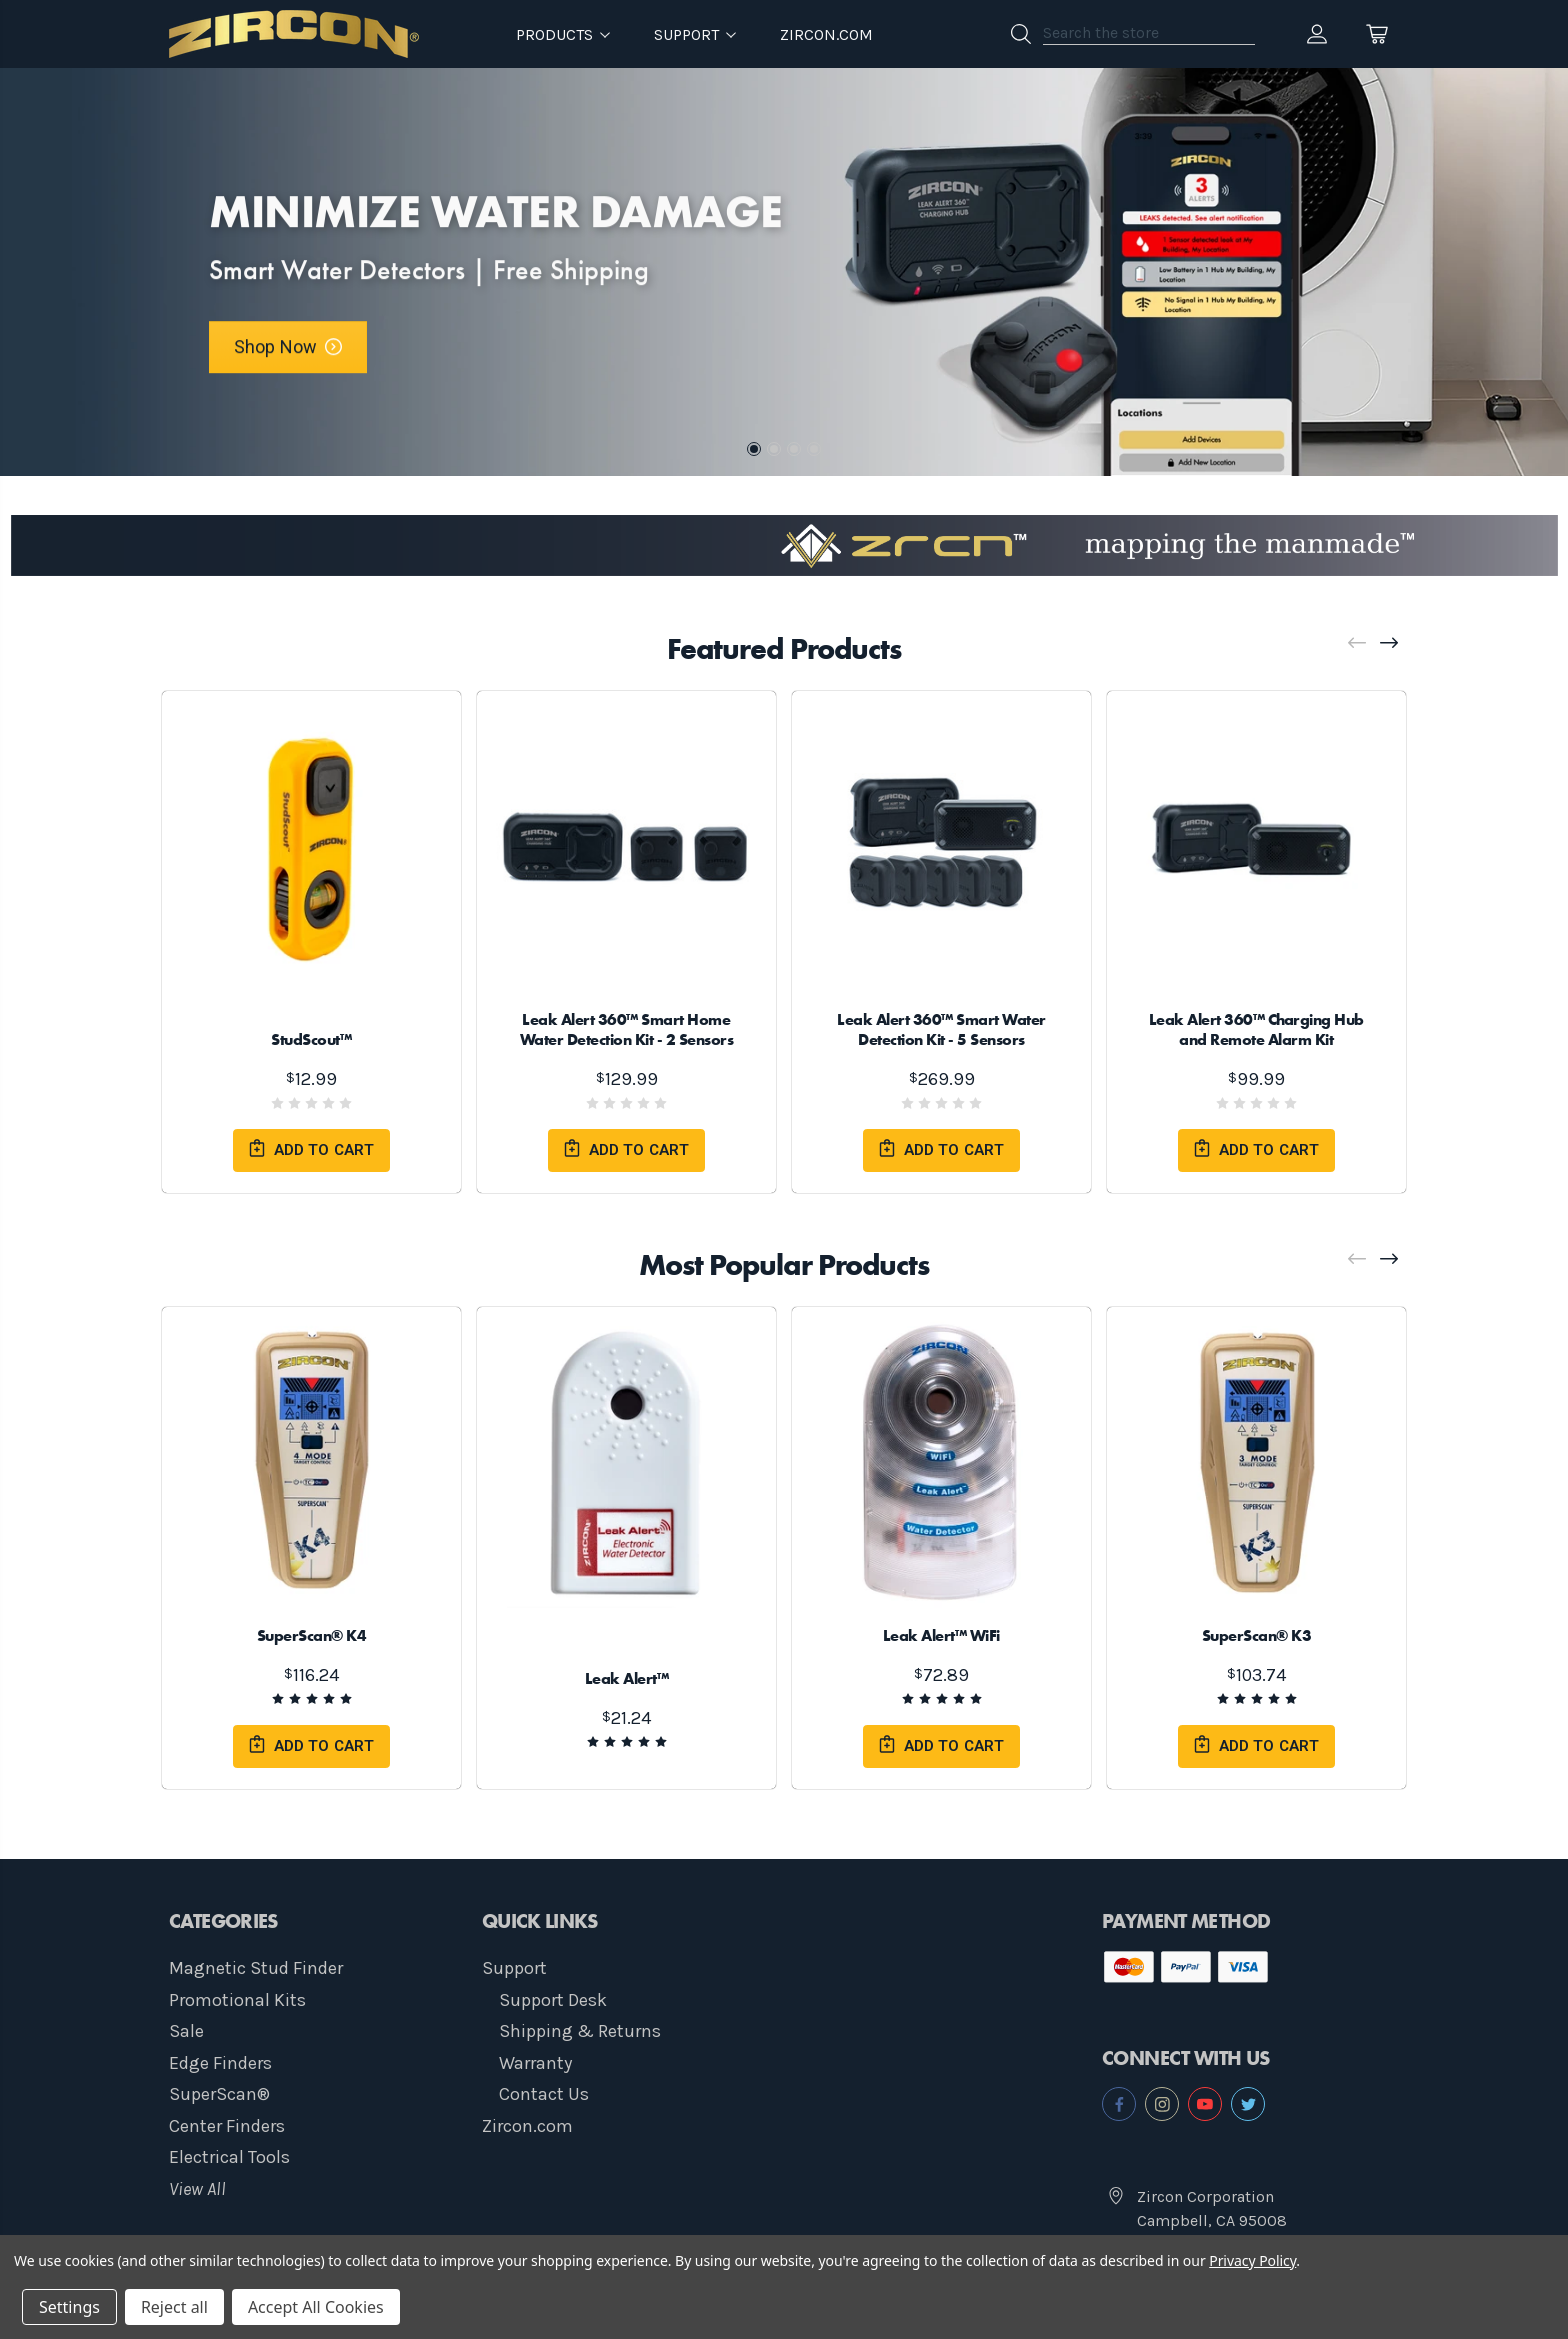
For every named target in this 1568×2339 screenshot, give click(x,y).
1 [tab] (754, 449)
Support (514, 1968)
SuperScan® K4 (312, 1635)
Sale (186, 2031)
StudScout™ (312, 1039)
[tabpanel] (784, 272)
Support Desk (553, 2000)
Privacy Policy (1252, 2260)
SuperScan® (219, 2094)
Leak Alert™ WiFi (941, 1635)
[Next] (1390, 643)
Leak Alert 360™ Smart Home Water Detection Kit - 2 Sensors (627, 1029)
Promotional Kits (237, 2000)
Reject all (174, 2307)
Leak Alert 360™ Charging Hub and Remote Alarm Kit (1256, 1029)
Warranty (535, 2063)
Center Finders (227, 2126)
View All (197, 2189)
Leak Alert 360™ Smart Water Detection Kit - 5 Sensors (941, 1029)
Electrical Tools (229, 2157)
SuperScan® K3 (1257, 1635)
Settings (69, 2307)
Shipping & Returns (580, 2031)
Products (563, 34)
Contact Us (544, 2094)
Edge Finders (220, 2063)
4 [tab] (814, 449)
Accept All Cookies (316, 2307)
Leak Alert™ (627, 1678)
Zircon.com (826, 34)
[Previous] (1358, 643)
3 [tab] (794, 449)
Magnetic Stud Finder (256, 1968)
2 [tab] (774, 449)
